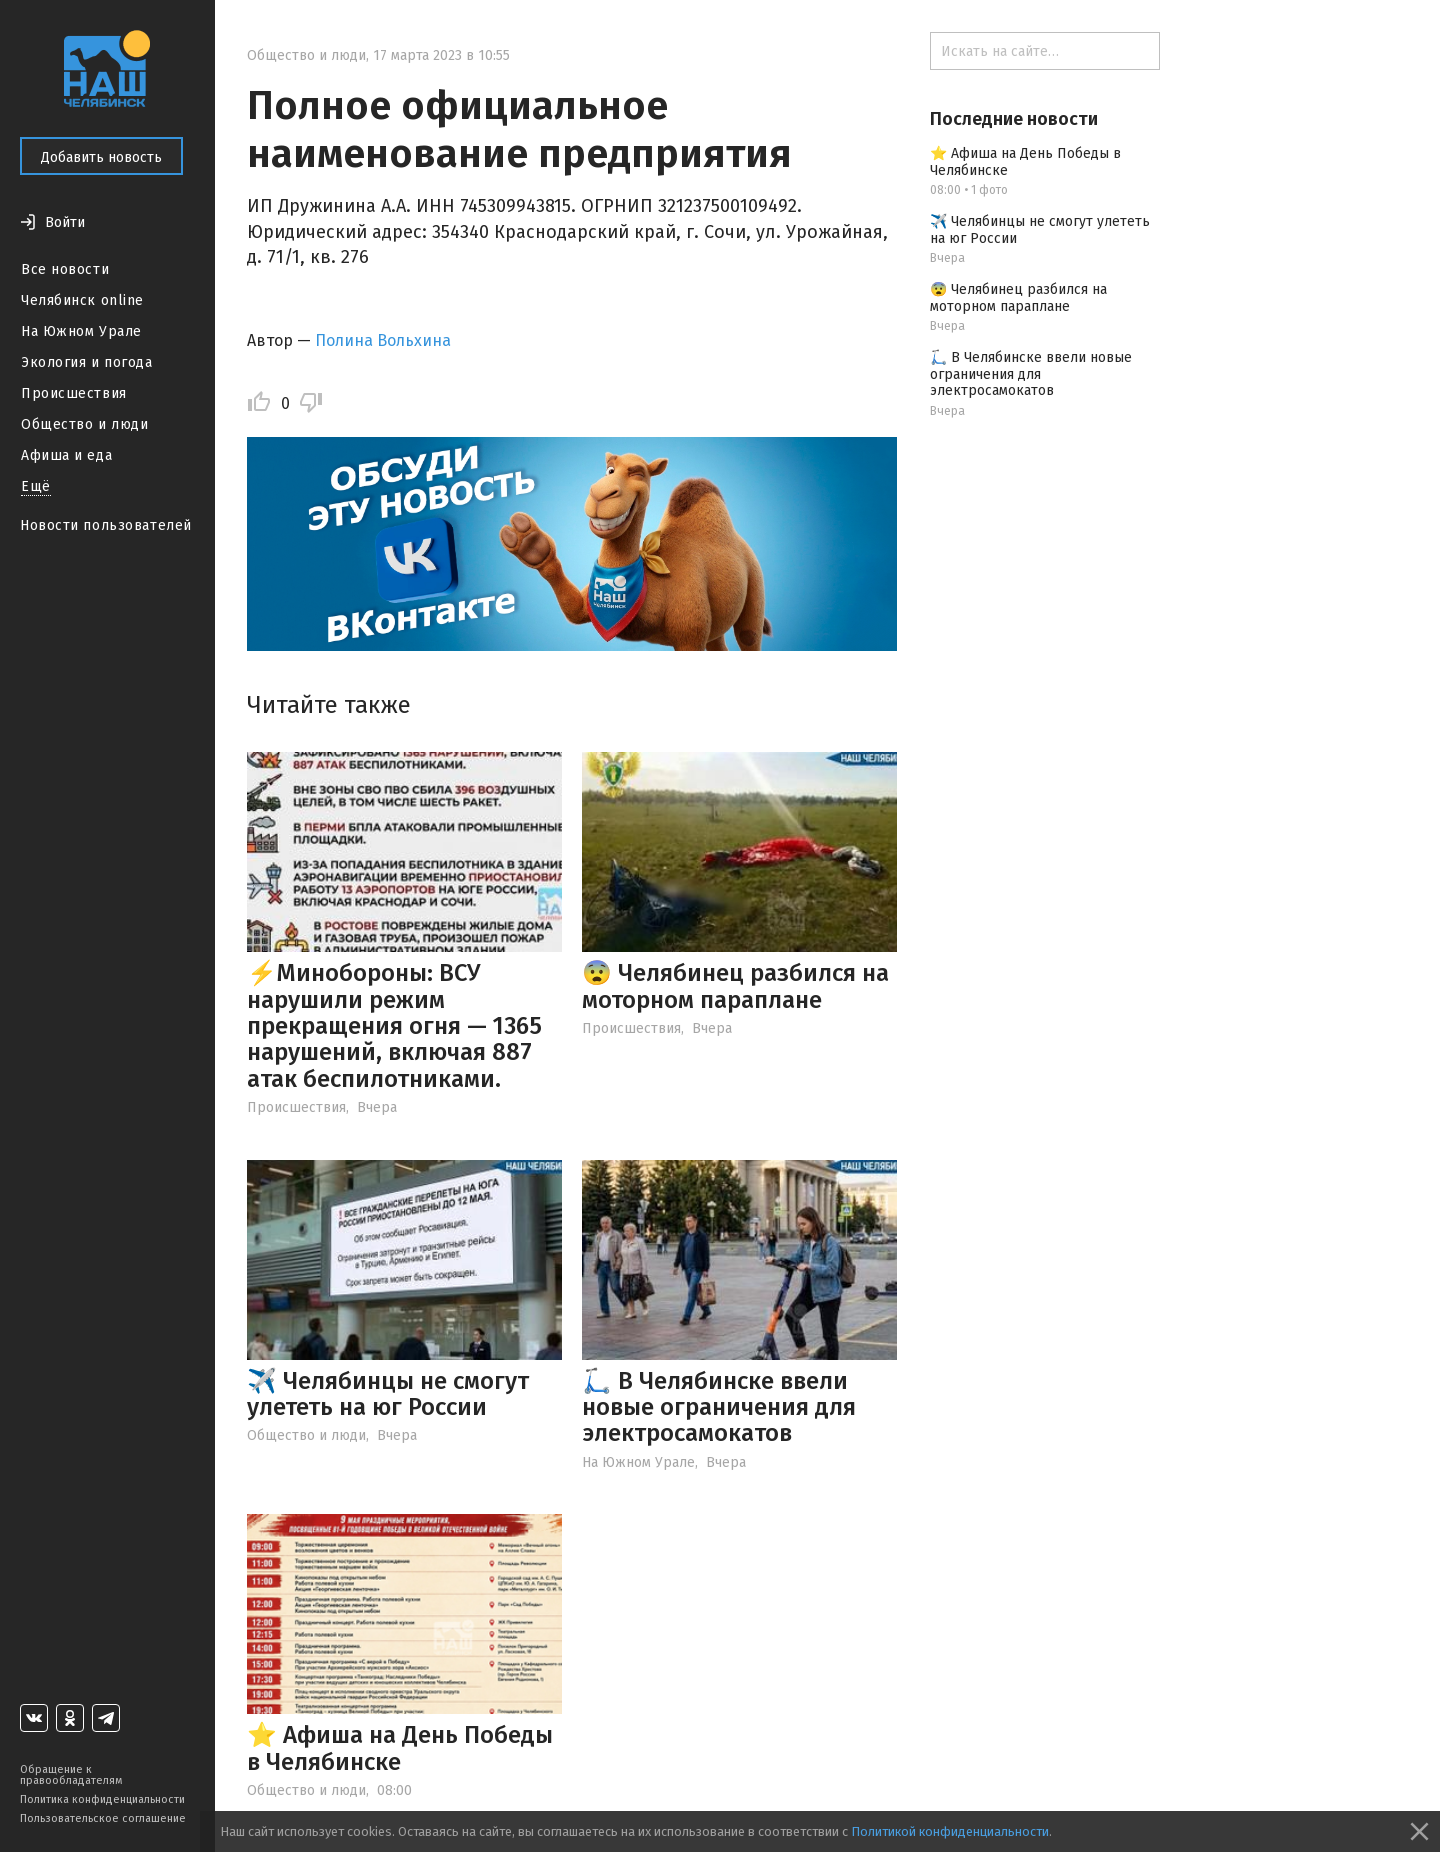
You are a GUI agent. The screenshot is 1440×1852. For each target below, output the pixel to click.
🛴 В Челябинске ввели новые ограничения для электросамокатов (719, 1407)
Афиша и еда (66, 455)
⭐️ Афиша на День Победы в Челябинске (400, 1748)
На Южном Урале (81, 331)
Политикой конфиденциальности (950, 1831)
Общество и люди (84, 424)
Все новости (65, 269)
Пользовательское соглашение (103, 1818)
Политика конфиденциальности (102, 1799)
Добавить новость (101, 157)
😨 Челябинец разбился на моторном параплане (735, 986)
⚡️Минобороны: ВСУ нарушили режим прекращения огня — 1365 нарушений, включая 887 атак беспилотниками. (394, 1026)
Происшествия (74, 393)
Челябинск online (82, 300)
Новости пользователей (106, 525)
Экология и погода (87, 362)
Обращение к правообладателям (71, 1775)
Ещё (36, 486)
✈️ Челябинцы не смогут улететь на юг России (388, 1394)
